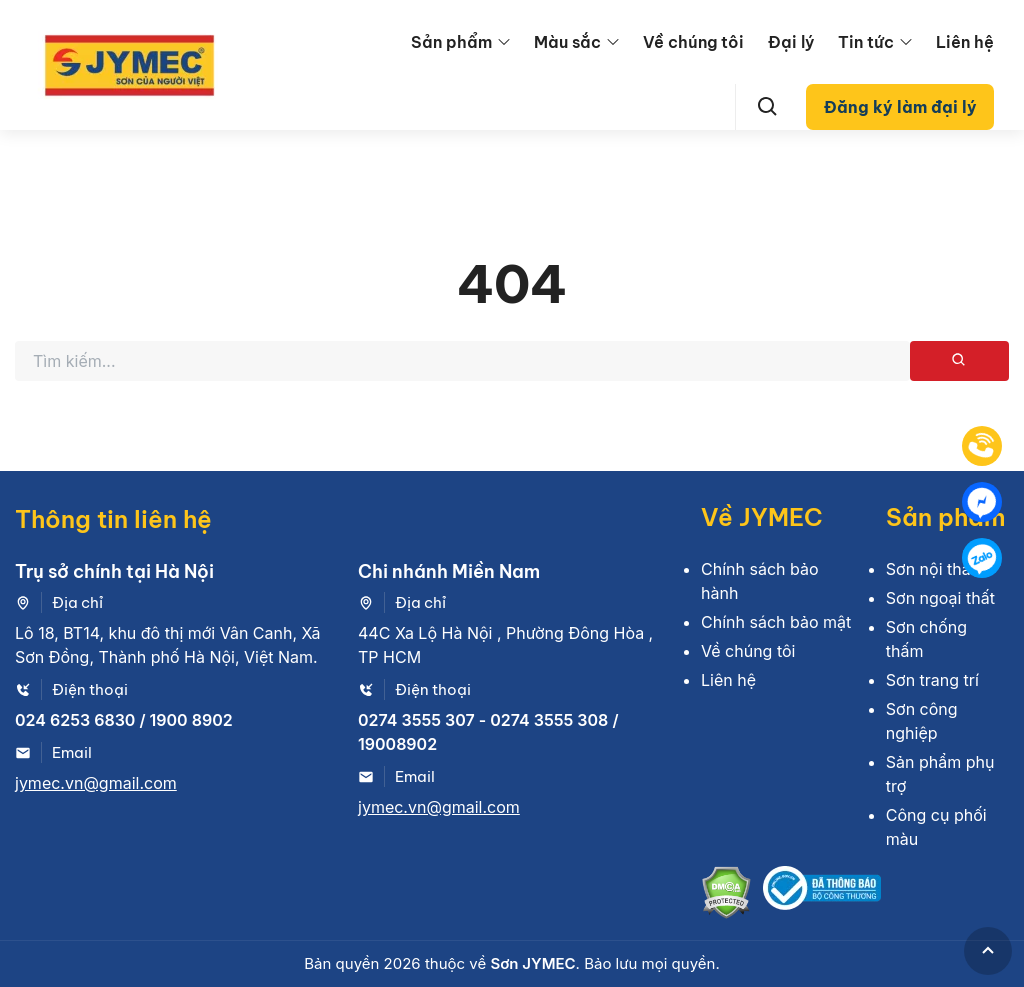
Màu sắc (567, 42)
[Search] (768, 107)
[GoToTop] (988, 951)
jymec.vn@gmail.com (96, 783)
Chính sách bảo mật (776, 622)
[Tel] (982, 446)
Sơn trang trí (932, 680)
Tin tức (866, 42)
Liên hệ (965, 42)
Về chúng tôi (693, 42)
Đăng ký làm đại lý (900, 107)
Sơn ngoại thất (940, 598)
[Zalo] (982, 558)
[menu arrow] (504, 42)
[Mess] (982, 502)
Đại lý (791, 42)
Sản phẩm (451, 42)
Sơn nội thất (931, 569)
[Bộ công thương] (822, 895)
